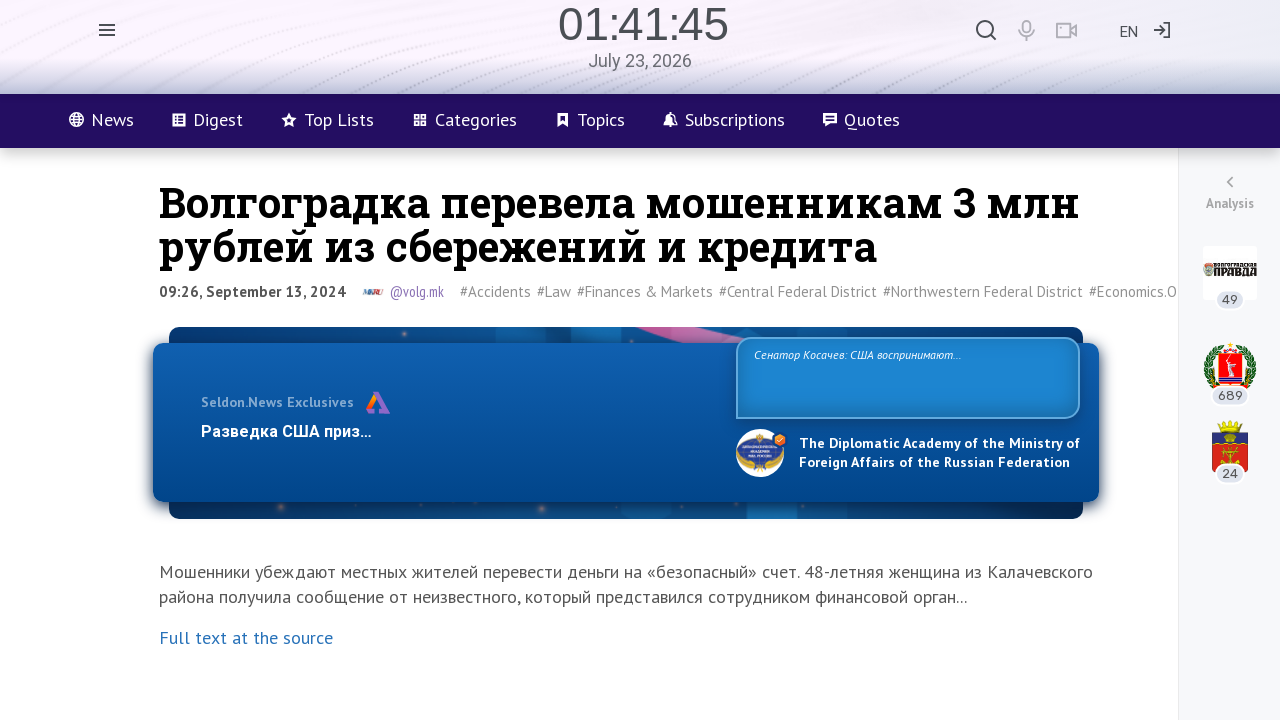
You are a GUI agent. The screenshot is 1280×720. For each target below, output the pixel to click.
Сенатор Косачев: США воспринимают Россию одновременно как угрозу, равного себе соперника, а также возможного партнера (905, 376)
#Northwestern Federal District (983, 291)
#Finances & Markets (645, 291)
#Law (554, 291)
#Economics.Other (1146, 291)
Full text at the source (246, 637)
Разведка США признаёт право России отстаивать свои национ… (458, 431)
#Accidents (495, 291)
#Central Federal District (798, 291)
